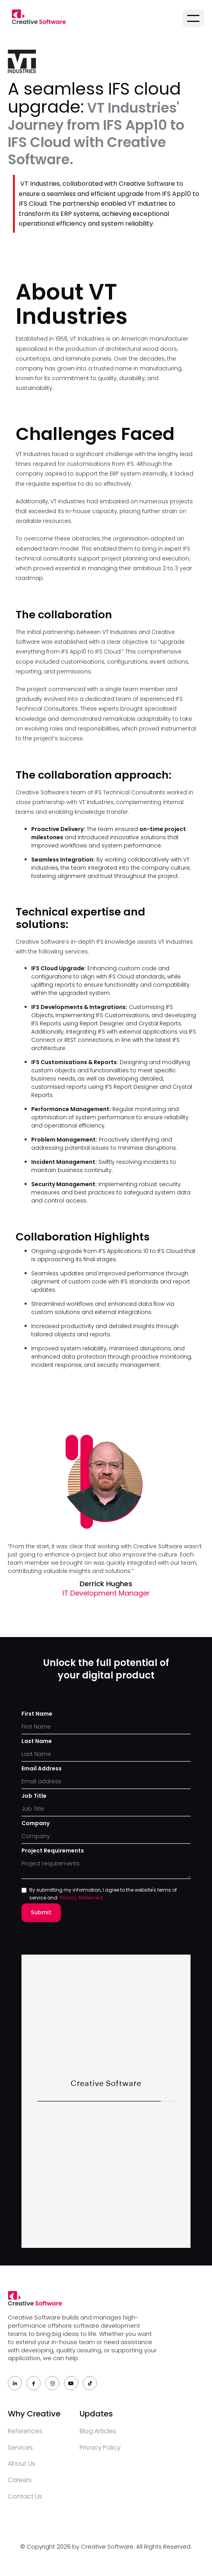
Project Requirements (52, 1850)
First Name (36, 1713)
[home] (37, 16)
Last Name (36, 1741)
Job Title (33, 1796)
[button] (193, 18)
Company (35, 1823)
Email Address (41, 1768)
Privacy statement (81, 1897)
